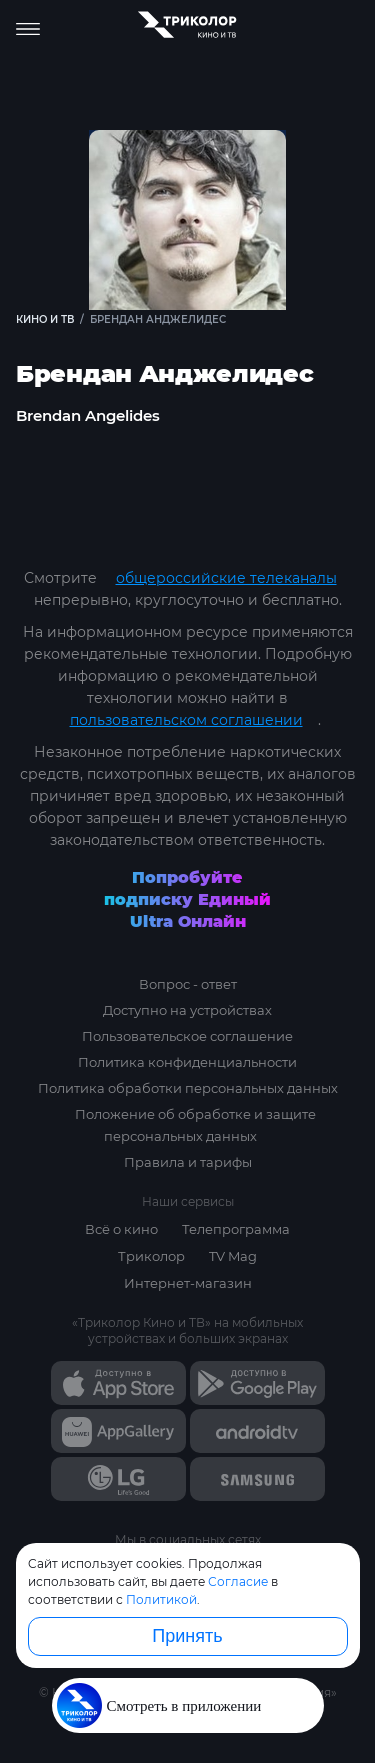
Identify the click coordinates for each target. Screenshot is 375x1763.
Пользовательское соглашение (187, 1036)
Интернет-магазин (188, 1283)
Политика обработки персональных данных (188, 1088)
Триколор (151, 1256)
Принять (187, 1636)
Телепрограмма (236, 1229)
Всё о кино (121, 1229)
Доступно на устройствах (187, 1010)
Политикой (161, 1599)
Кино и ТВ (45, 319)
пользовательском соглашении (186, 720)
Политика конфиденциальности (187, 1062)
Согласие (238, 1581)
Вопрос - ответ (188, 984)
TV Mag (233, 1256)
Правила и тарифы (188, 1162)
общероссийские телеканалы (226, 578)
